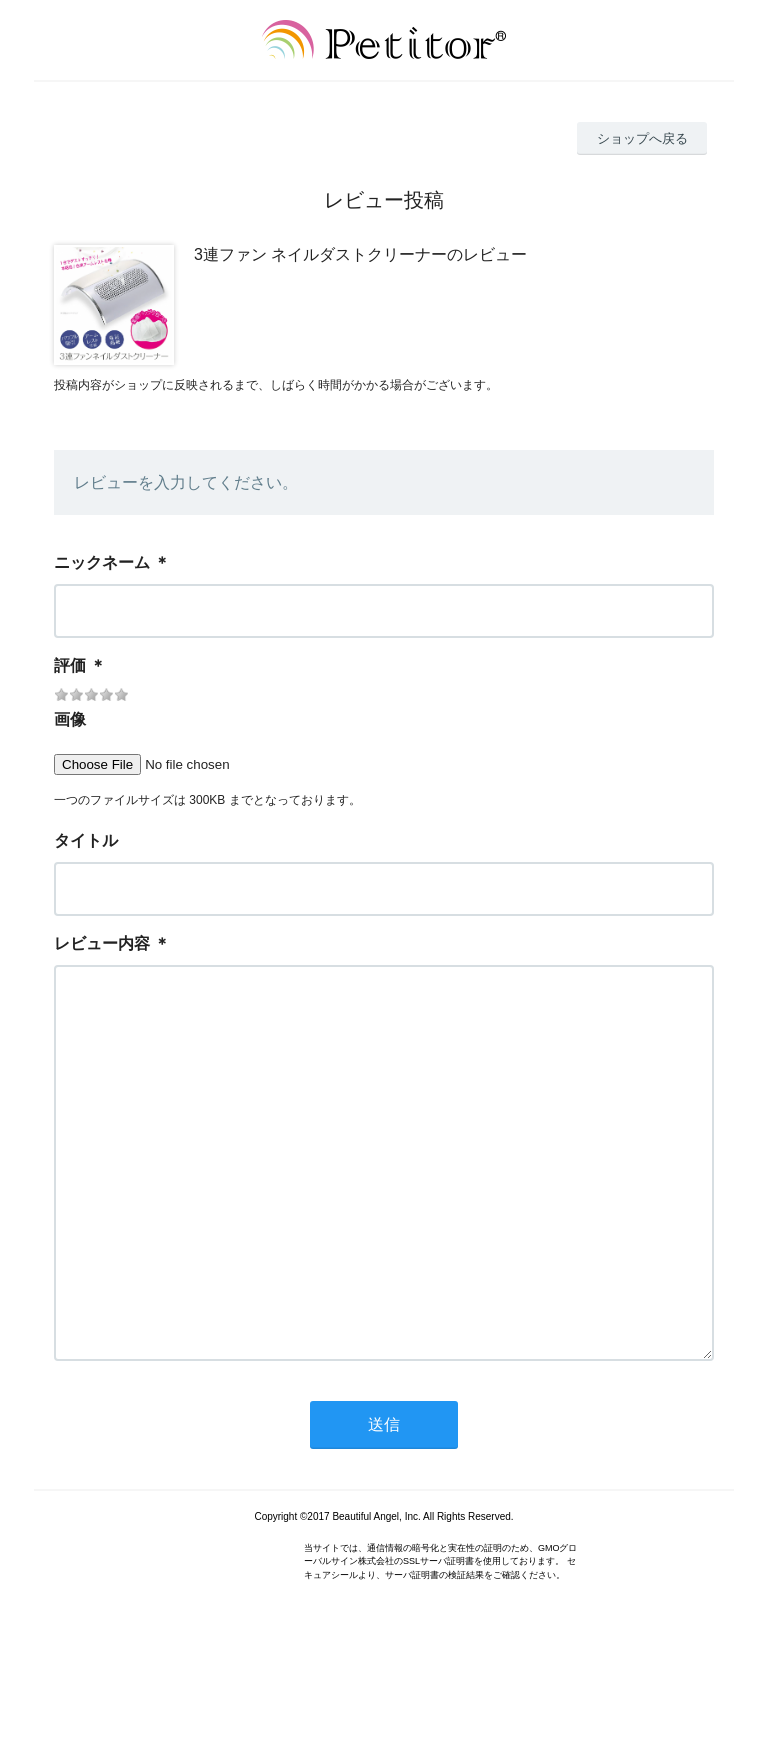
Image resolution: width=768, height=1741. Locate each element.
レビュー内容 (102, 943)
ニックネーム (102, 562)
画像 (70, 719)
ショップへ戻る (642, 138)
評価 (70, 665)
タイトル (86, 840)
